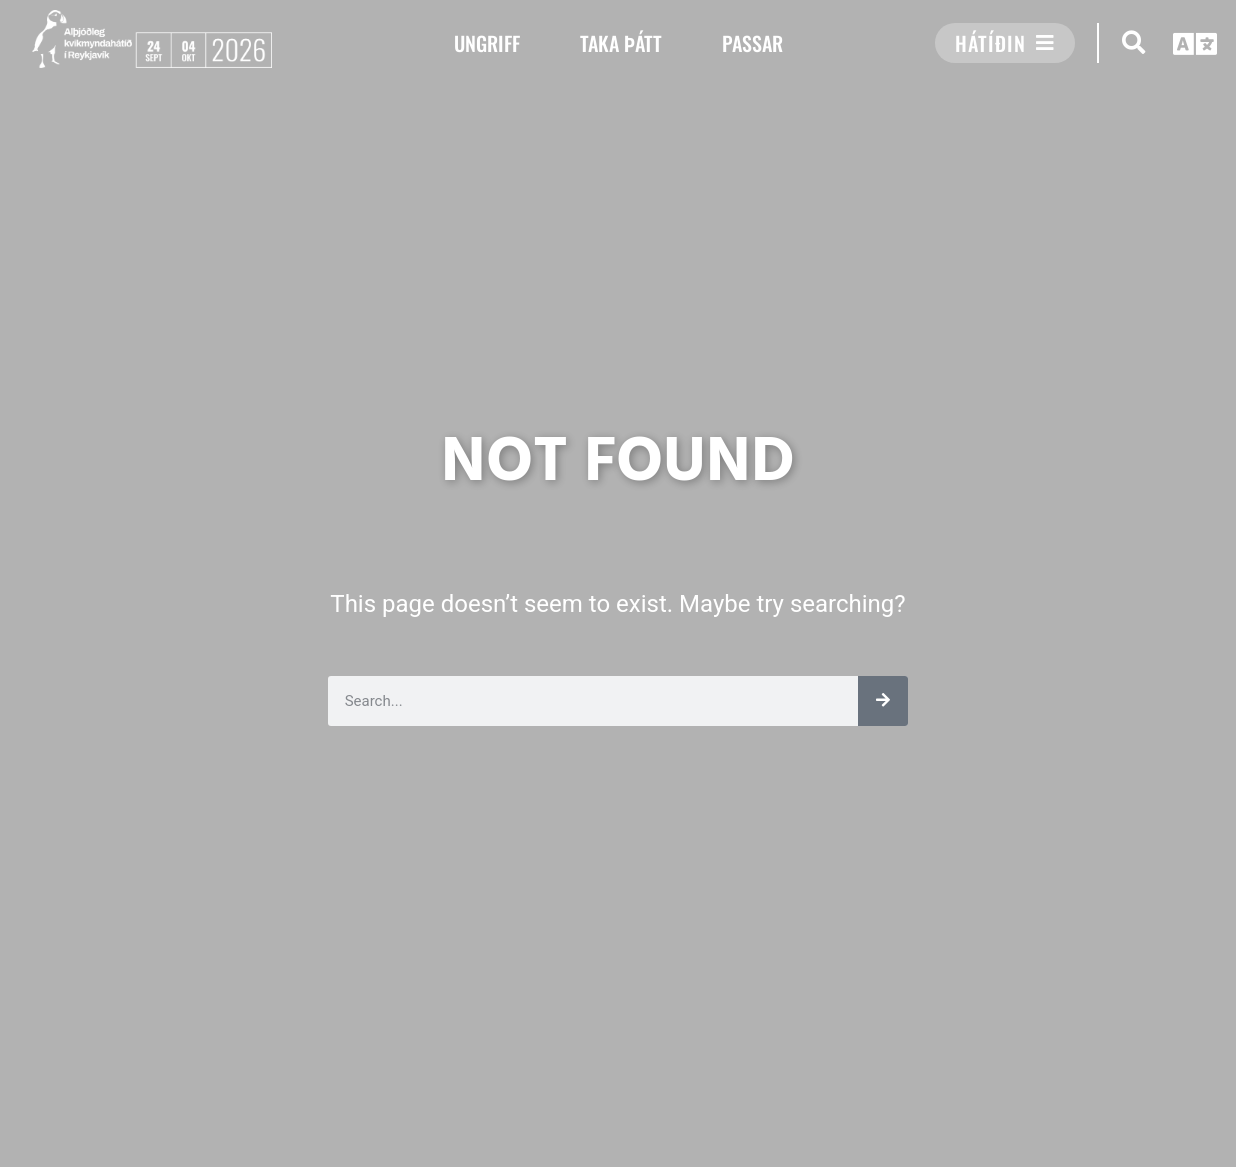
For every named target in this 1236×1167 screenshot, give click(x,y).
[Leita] (883, 701)
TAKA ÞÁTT (621, 43)
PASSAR (752, 43)
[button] (1133, 42)
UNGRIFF (487, 43)
